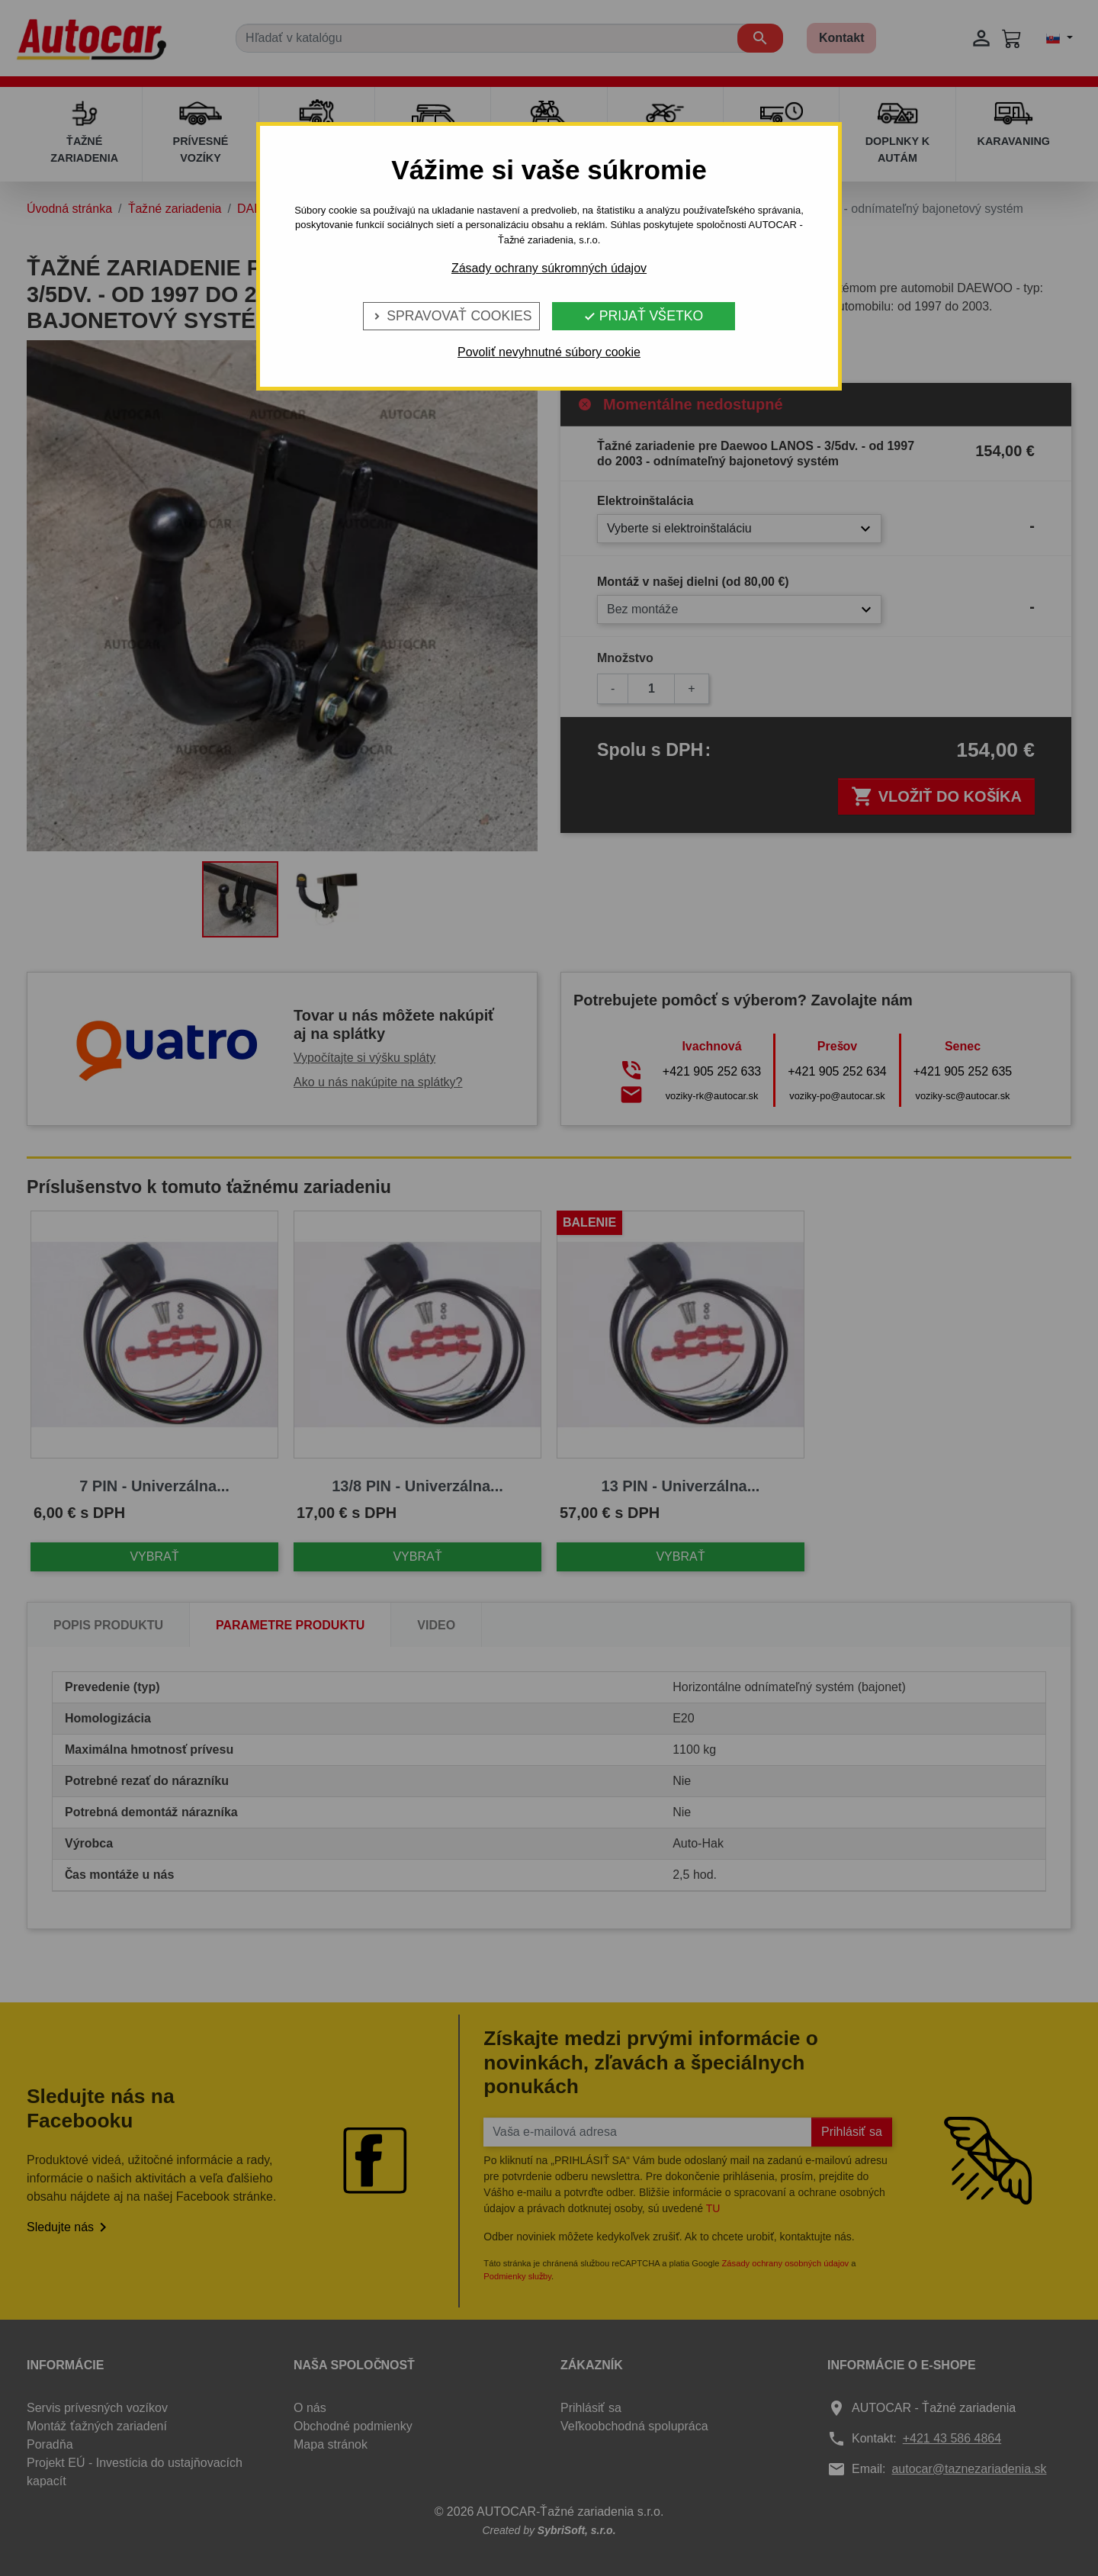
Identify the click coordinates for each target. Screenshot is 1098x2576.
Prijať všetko (643, 315)
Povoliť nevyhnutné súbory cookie (549, 352)
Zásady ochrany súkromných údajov (549, 268)
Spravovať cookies (451, 315)
